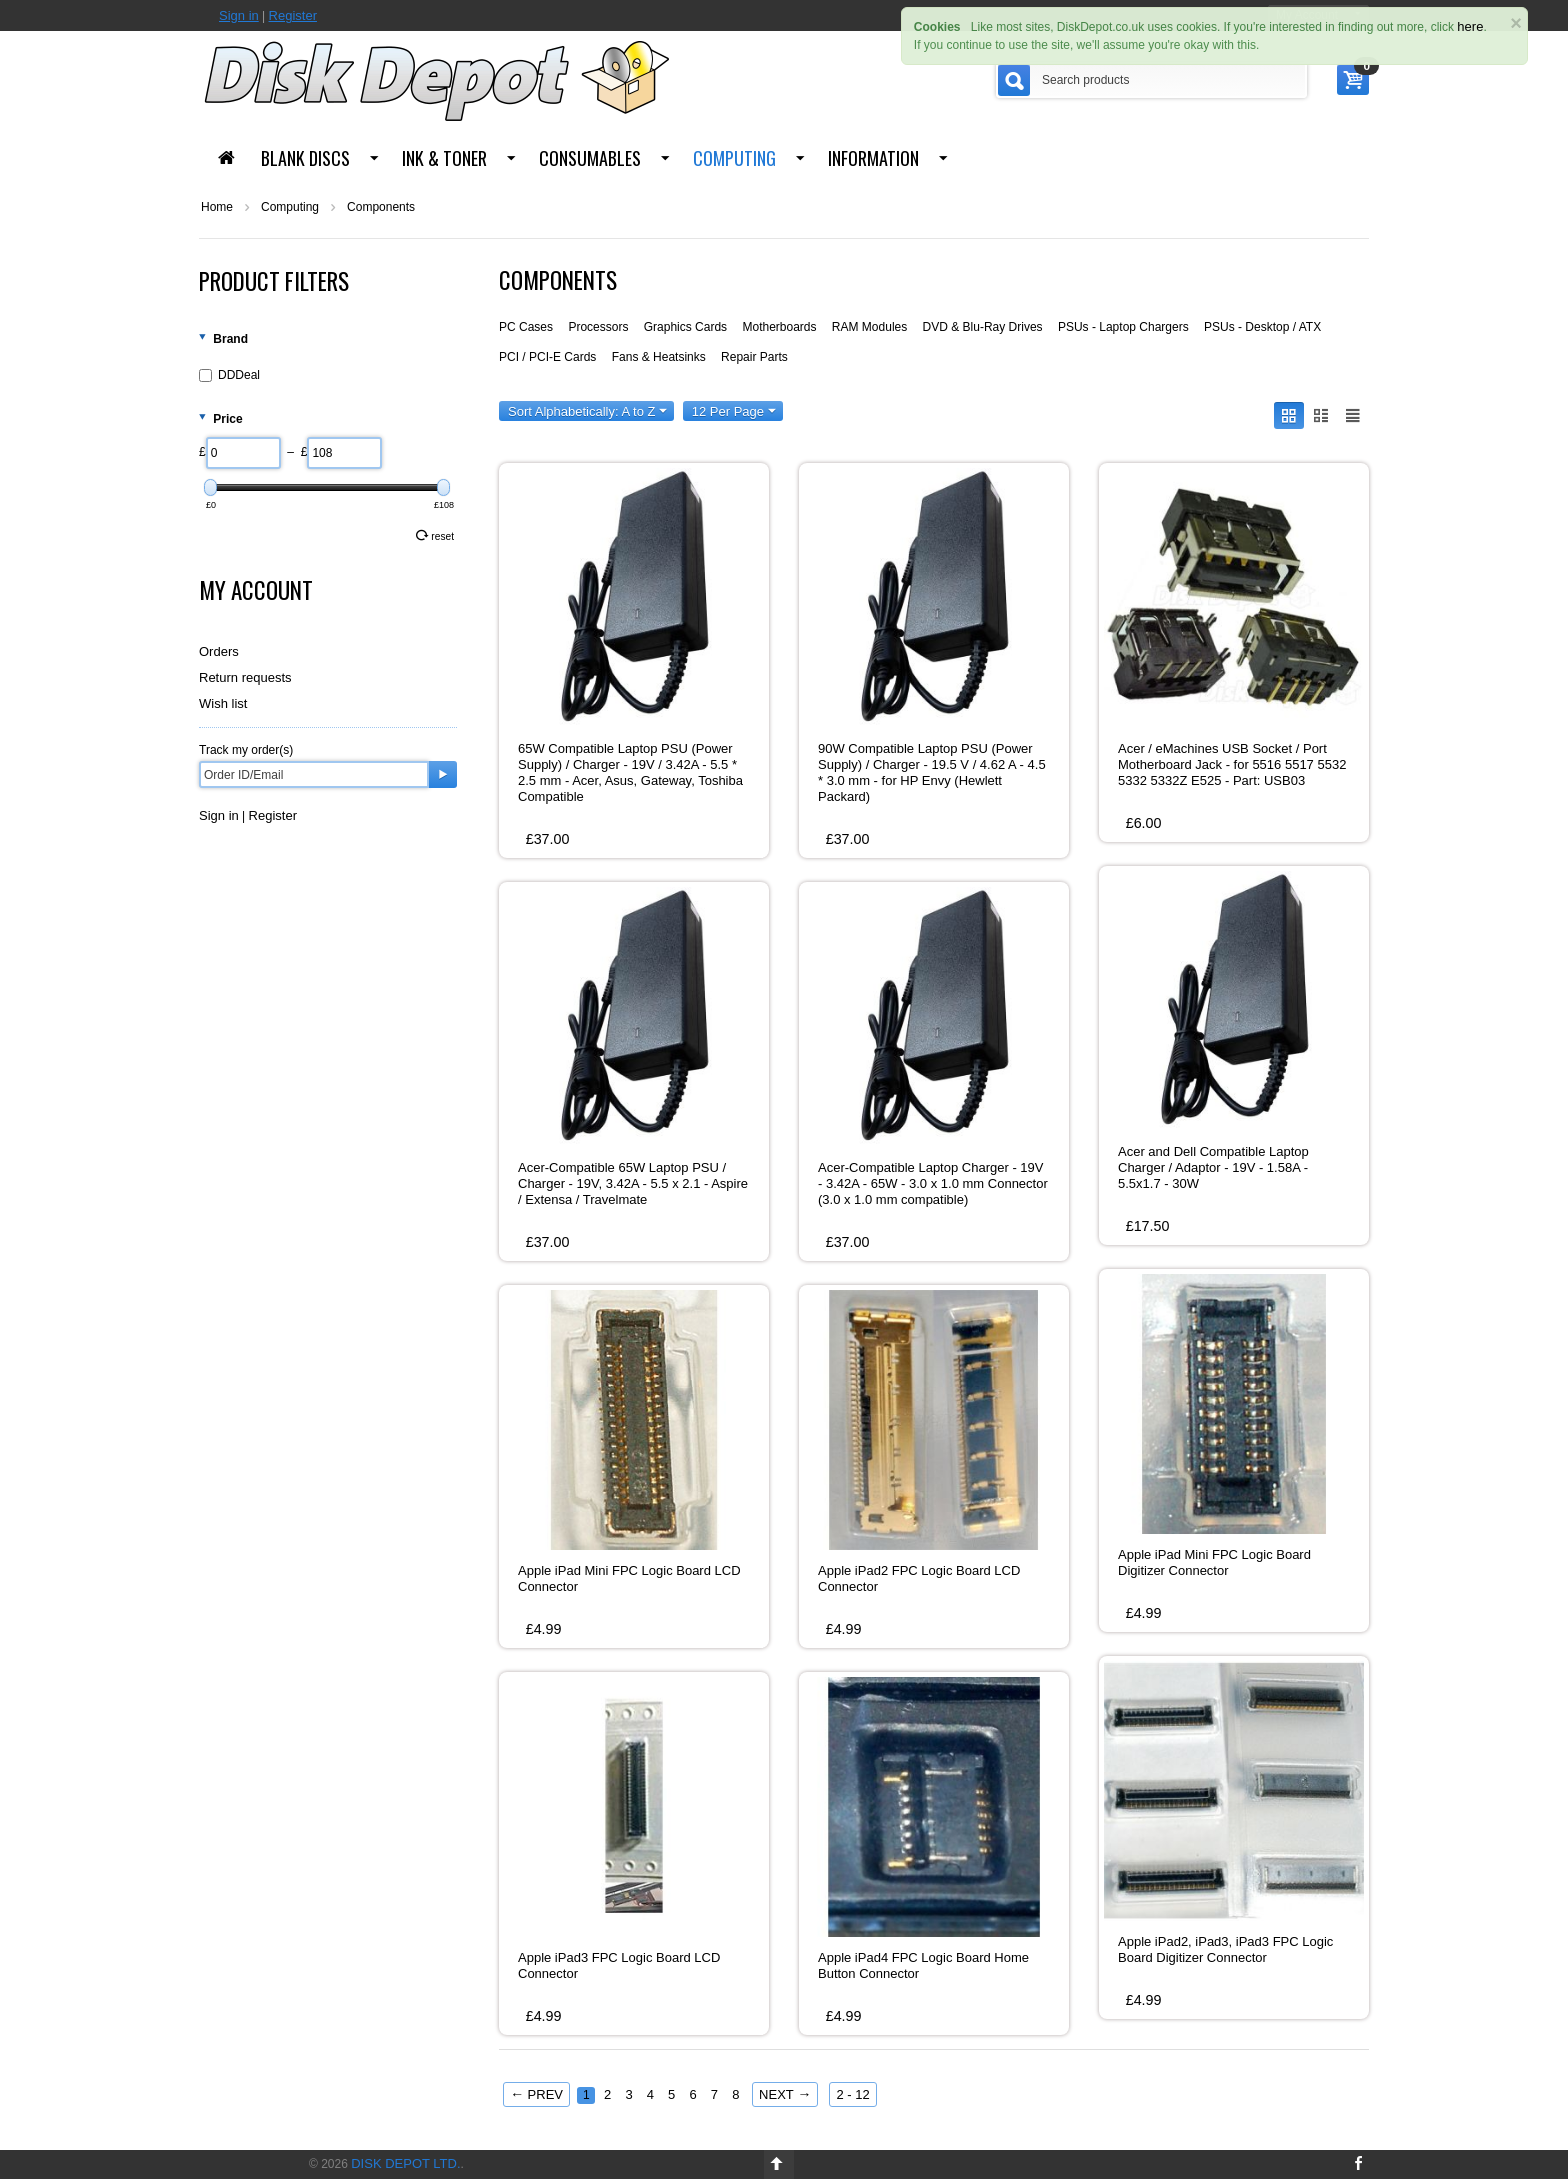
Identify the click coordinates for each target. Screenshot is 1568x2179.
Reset (435, 535)
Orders (219, 651)
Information (873, 158)
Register (293, 15)
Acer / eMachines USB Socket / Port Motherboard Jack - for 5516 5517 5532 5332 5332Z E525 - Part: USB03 (1232, 764)
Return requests (245, 677)
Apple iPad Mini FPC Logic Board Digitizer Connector (1214, 1562)
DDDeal (229, 375)
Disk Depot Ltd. (405, 2163)
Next (785, 2094)
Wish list (223, 703)
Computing (734, 158)
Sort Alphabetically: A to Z (587, 411)
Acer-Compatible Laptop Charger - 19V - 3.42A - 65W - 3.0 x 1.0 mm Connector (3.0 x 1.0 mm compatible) (933, 1183)
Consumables (590, 158)
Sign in (239, 15)
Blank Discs (305, 158)
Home (217, 207)
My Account (256, 590)
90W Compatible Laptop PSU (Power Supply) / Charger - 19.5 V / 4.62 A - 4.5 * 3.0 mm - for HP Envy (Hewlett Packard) (932, 772)
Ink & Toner (444, 158)
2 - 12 (852, 2094)
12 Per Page (734, 411)
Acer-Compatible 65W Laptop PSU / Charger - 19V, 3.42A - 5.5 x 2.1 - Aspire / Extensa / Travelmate (633, 1183)
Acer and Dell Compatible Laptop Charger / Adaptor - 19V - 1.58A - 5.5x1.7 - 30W (1213, 1167)
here (1470, 26)
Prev (536, 2094)
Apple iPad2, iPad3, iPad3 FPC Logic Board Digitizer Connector (1225, 1949)
